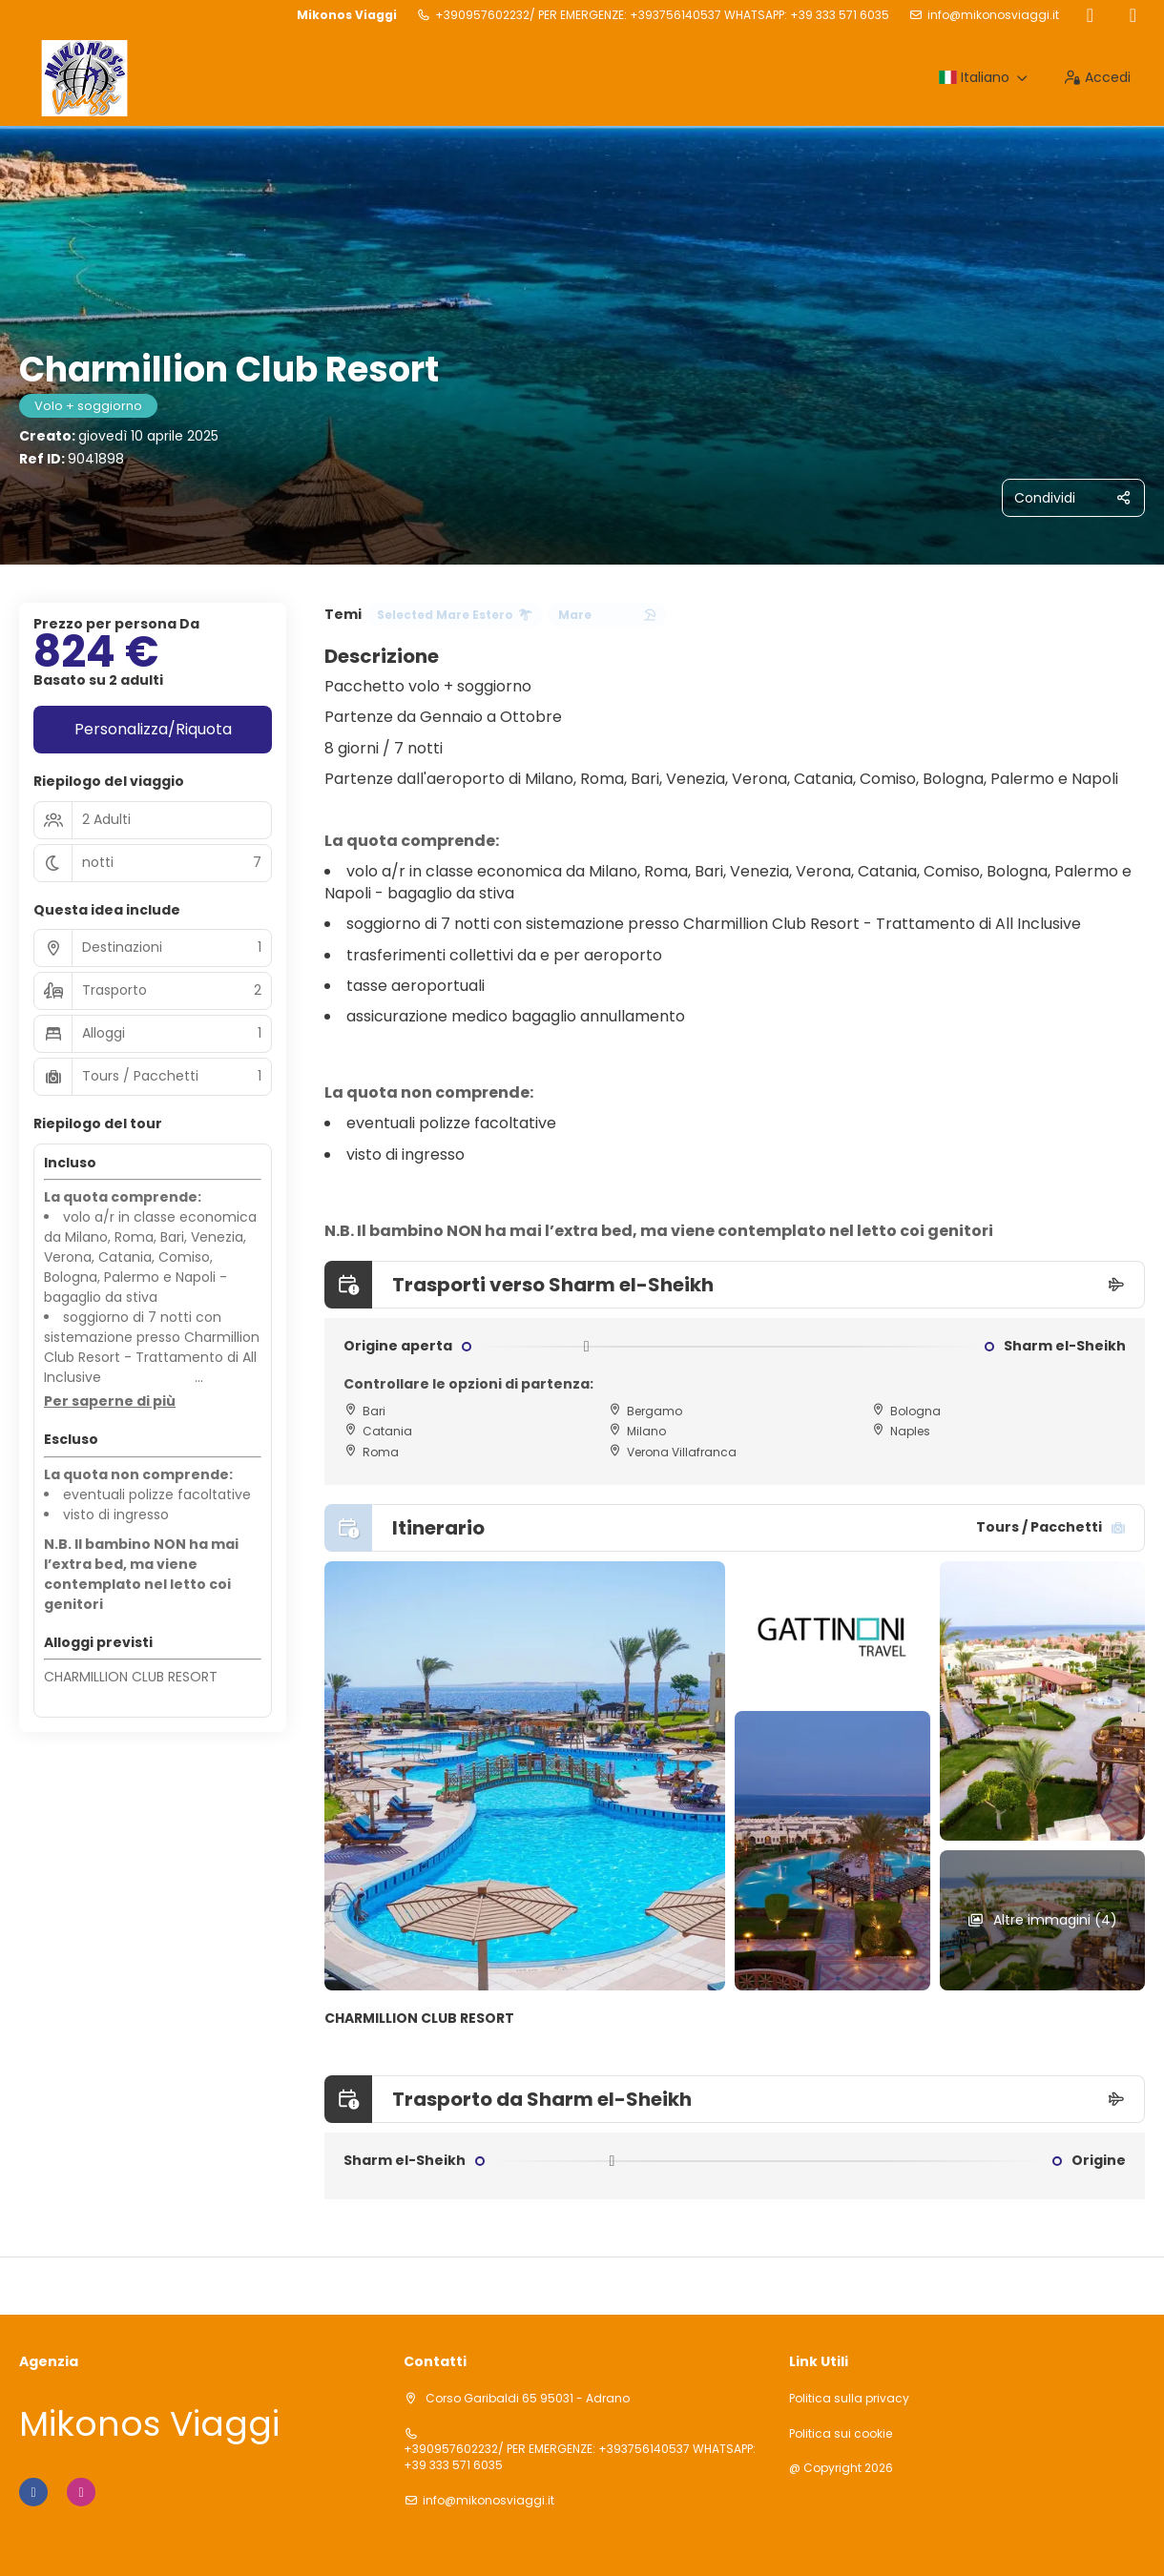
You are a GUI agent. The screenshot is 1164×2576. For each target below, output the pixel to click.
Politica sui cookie (840, 2434)
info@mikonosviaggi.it (993, 15)
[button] (110, 1402)
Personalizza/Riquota (153, 729)
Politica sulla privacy (849, 2398)
